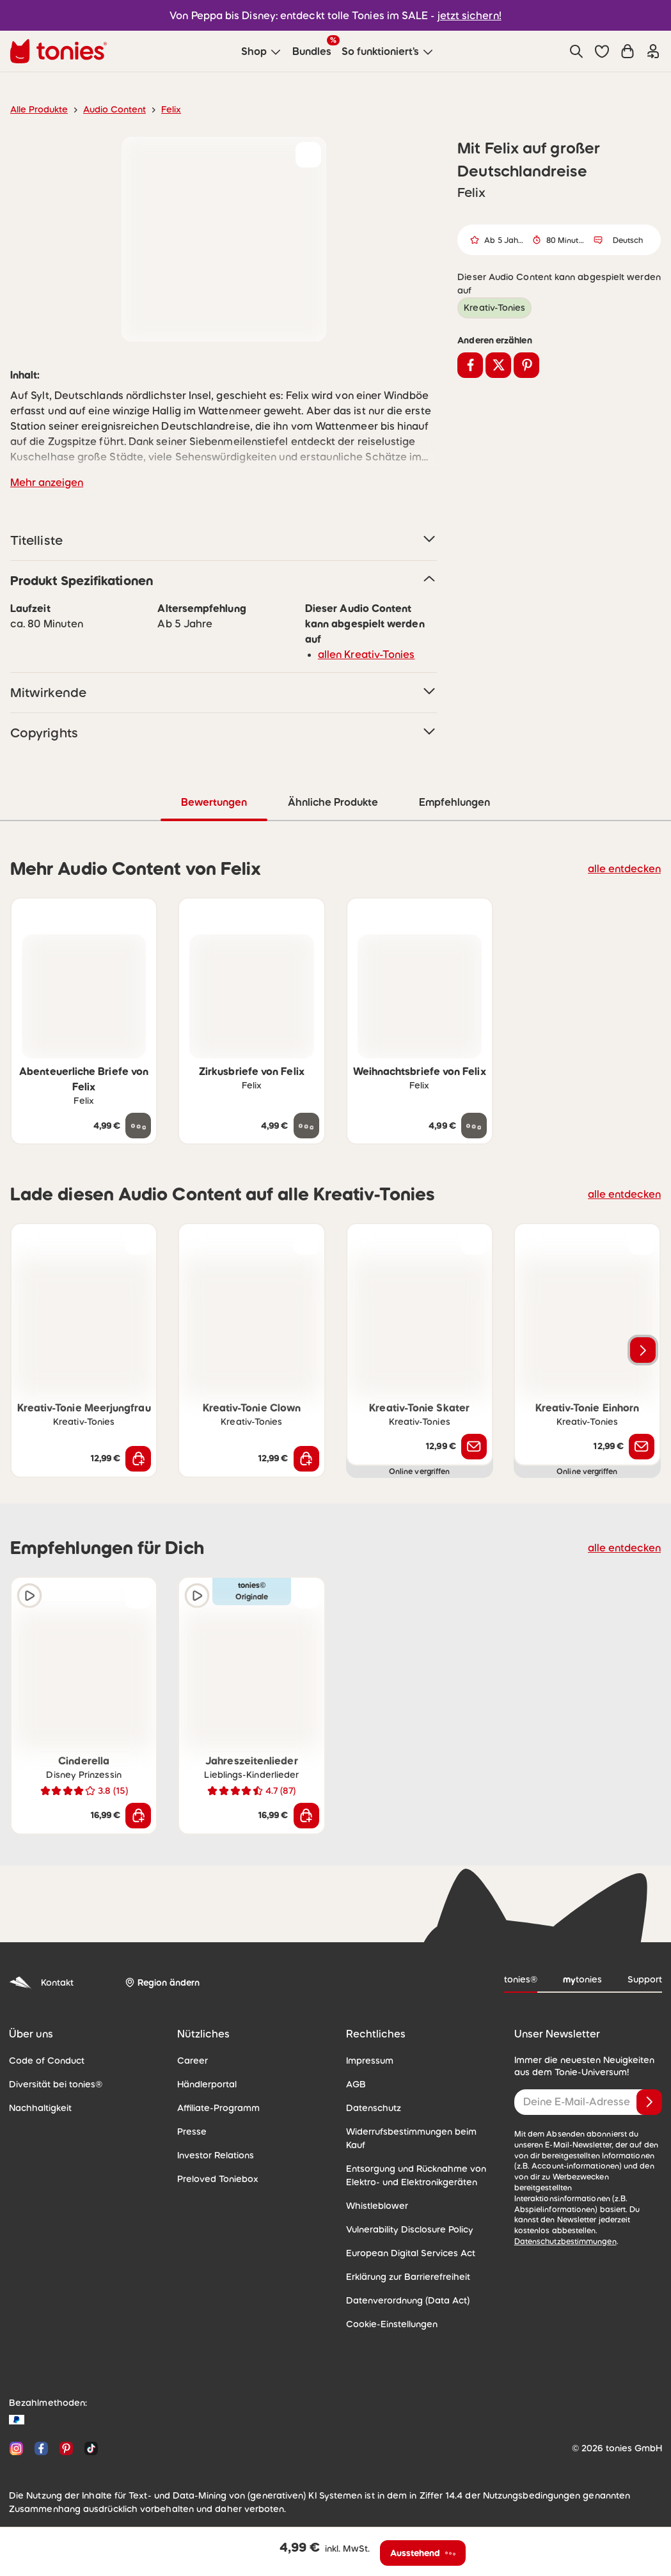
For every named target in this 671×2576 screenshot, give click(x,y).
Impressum (368, 2060)
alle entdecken (628, 867)
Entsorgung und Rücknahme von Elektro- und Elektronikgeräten (411, 2161)
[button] (602, 51)
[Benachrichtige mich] (474, 1446)
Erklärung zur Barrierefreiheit (403, 2263)
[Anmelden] (649, 2101)
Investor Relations (213, 2154)
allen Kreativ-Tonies (362, 653)
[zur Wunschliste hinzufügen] (308, 155)
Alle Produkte (36, 109)
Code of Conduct (42, 2060)
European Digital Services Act (405, 2239)
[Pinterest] (66, 2434)
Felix (160, 109)
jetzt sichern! (462, 15)
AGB (355, 2083)
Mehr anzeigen (44, 481)
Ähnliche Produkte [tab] (332, 801)
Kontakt (40, 1982)
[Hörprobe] (29, 1595)
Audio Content (107, 109)
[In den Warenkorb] (138, 1458)
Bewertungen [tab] (214, 801)
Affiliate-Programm (214, 2107)
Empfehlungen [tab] (453, 801)
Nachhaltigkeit (37, 2107)
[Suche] (576, 51)
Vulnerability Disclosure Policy (405, 2215)
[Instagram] (16, 2434)
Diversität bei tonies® (51, 2083)
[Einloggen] (653, 51)
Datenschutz (371, 2107)
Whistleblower (374, 2192)
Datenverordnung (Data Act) (401, 2286)
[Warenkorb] (627, 51)
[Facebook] (41, 2434)
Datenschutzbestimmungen (605, 2219)
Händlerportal (204, 2083)
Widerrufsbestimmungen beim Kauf (416, 2131)
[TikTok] (89, 2434)
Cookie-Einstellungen (388, 2310)
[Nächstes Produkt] (643, 1349)
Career (191, 2060)
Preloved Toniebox (214, 2178)
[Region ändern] (160, 1982)
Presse (191, 2131)
